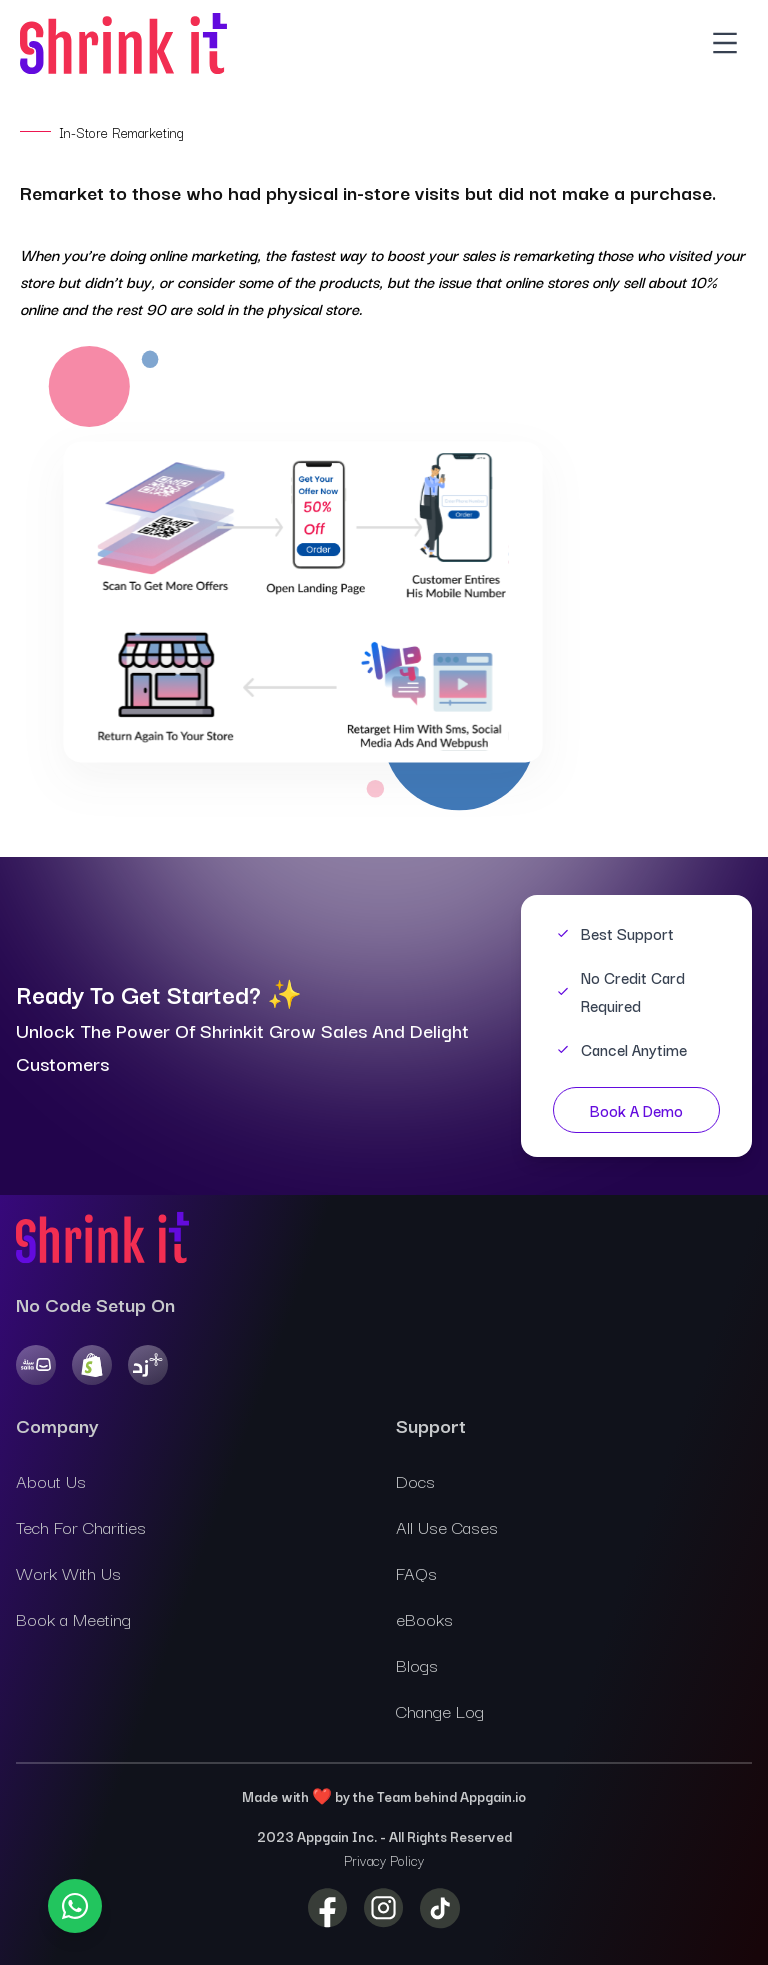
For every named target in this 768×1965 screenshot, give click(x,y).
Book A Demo (636, 1110)
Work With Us (68, 1572)
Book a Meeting (73, 1618)
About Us (51, 1480)
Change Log (440, 1710)
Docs (415, 1480)
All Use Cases (447, 1526)
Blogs (417, 1664)
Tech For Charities (81, 1526)
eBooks (424, 1618)
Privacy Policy (384, 1860)
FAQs (416, 1572)
